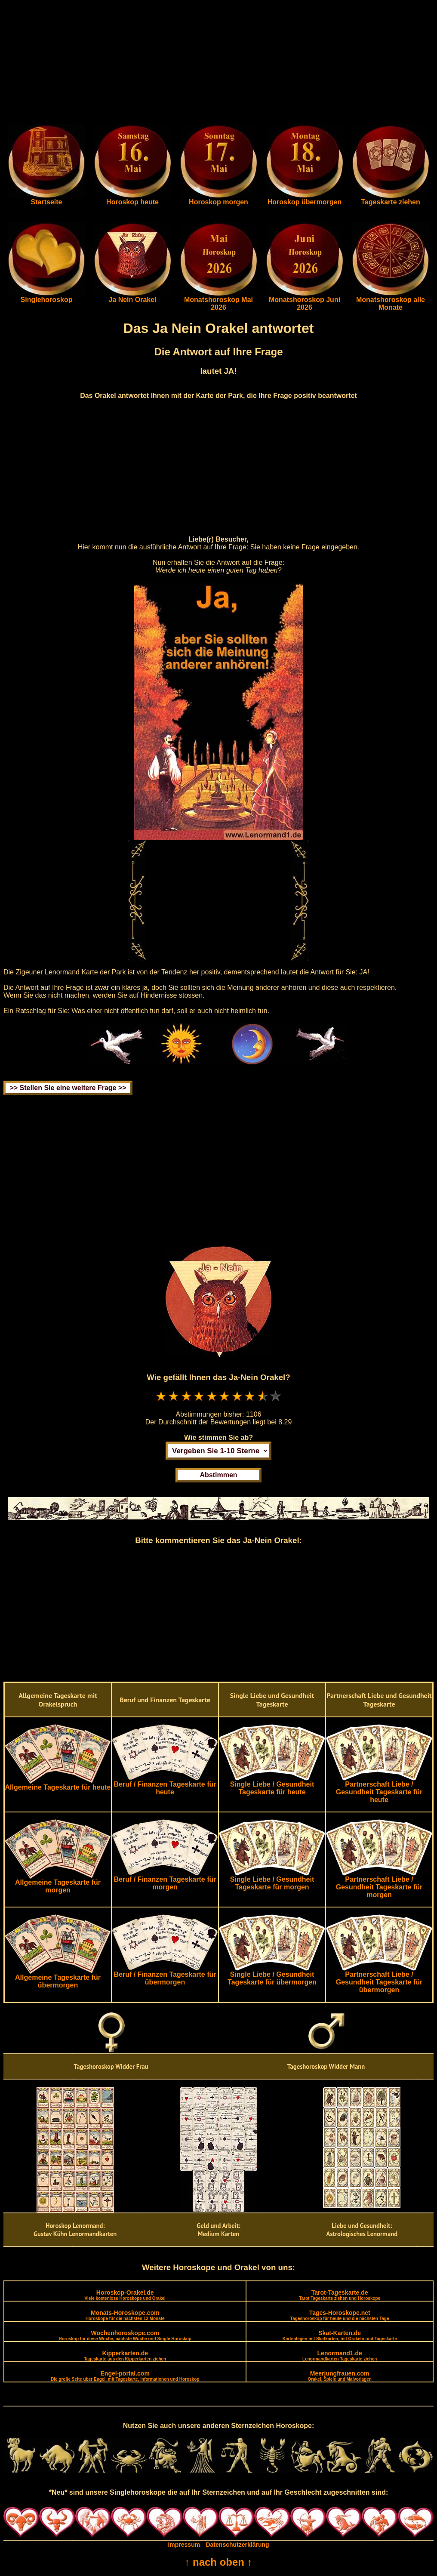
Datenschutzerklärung (237, 2544)
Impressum (184, 2544)
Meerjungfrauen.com (340, 2376)
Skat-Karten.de (340, 2335)
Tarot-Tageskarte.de (339, 2295)
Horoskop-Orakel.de (125, 2295)
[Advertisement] (218, 63)
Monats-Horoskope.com (125, 2315)
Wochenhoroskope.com (124, 2335)
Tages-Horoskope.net (339, 2315)
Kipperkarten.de (125, 2355)
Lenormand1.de (339, 2355)
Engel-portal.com (125, 2376)
